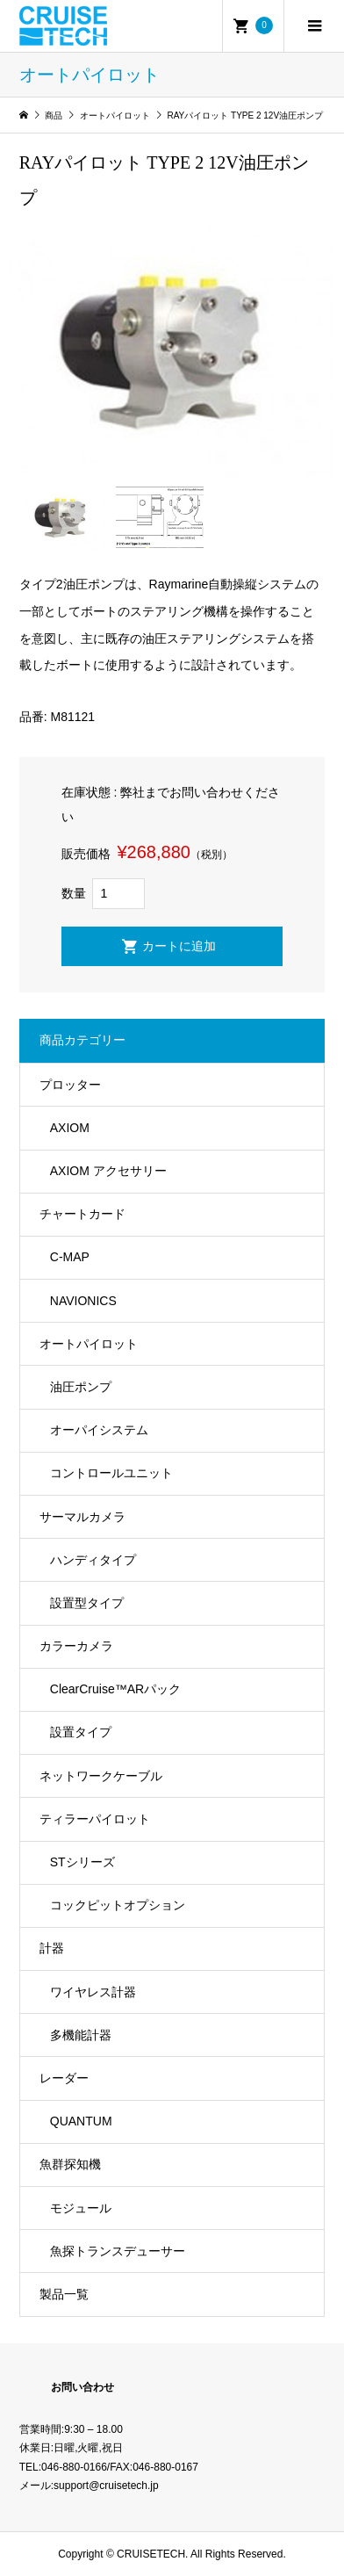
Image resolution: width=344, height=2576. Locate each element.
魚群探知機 (70, 2164)
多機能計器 (80, 2035)
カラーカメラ (76, 1646)
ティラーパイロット (94, 1819)
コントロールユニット (111, 1473)
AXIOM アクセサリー (108, 1171)
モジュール (80, 2208)
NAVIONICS (83, 1301)
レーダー (64, 2078)
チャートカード (82, 1214)
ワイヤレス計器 (93, 1992)
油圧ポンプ (80, 1387)
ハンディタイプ (93, 1560)
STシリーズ (82, 1862)
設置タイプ (80, 1732)
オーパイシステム (99, 1430)
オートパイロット (88, 1344)
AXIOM (70, 1128)
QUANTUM (81, 2121)
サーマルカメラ (82, 1517)
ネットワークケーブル (100, 1776)
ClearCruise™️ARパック (115, 1689)
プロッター (70, 1085)
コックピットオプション (117, 1905)
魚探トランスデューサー (117, 2251)
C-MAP (70, 1257)
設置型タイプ (87, 1603)
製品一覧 (64, 2294)
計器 (51, 1948)
